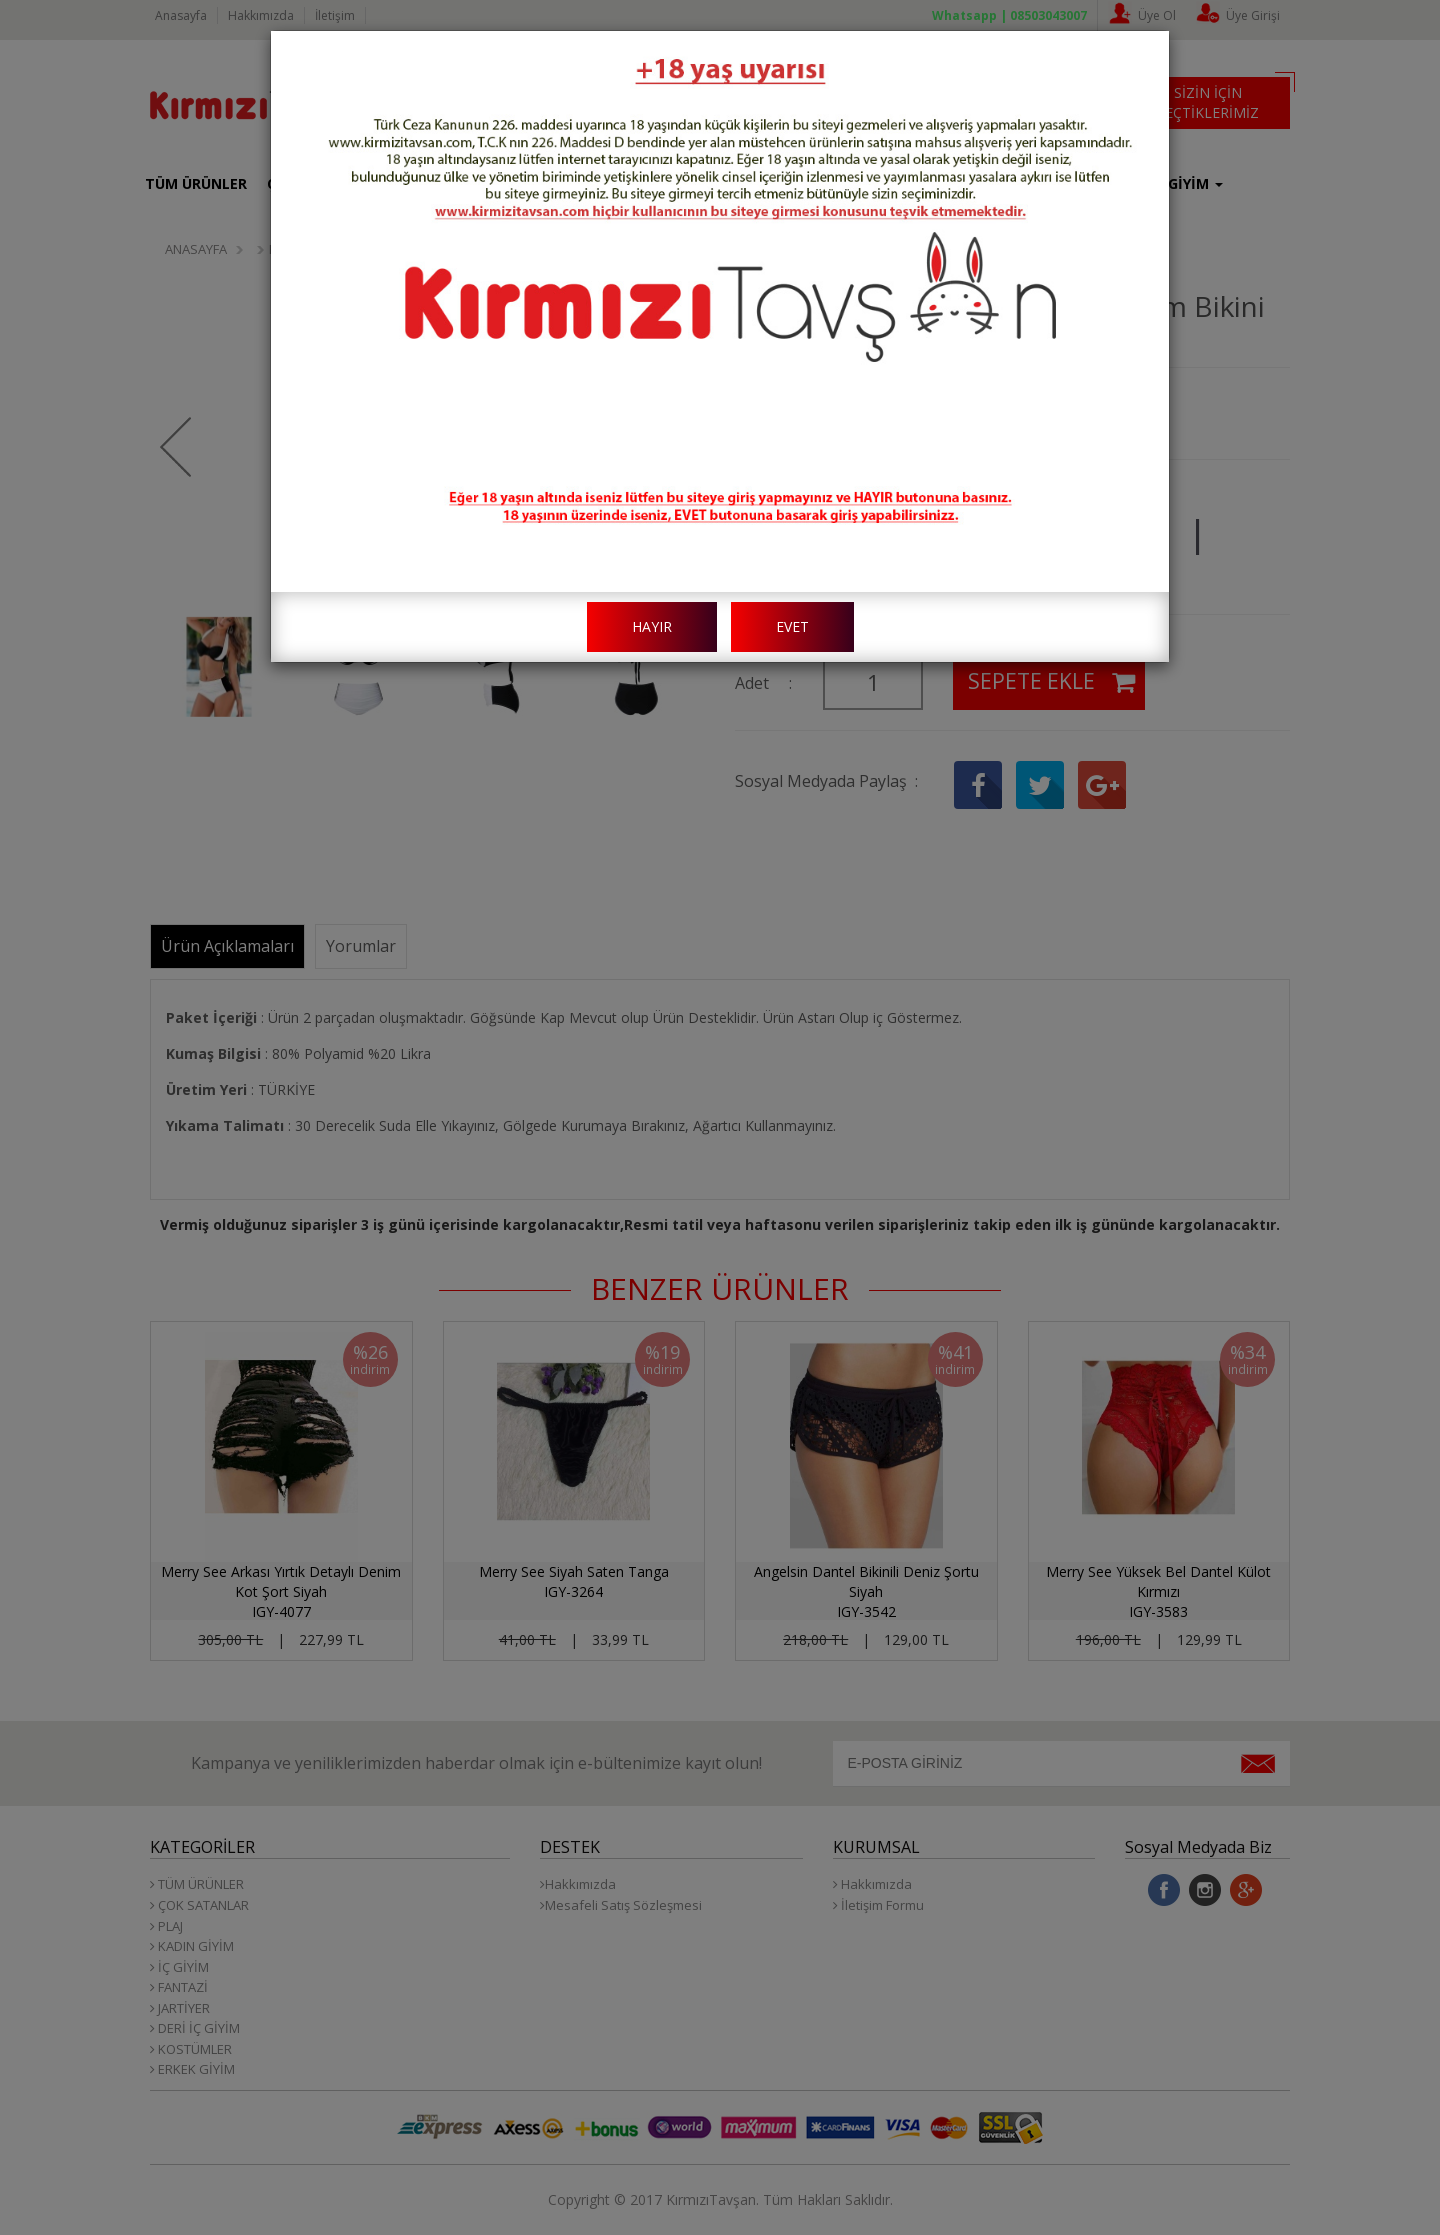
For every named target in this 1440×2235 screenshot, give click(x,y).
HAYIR (652, 626)
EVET (792, 626)
